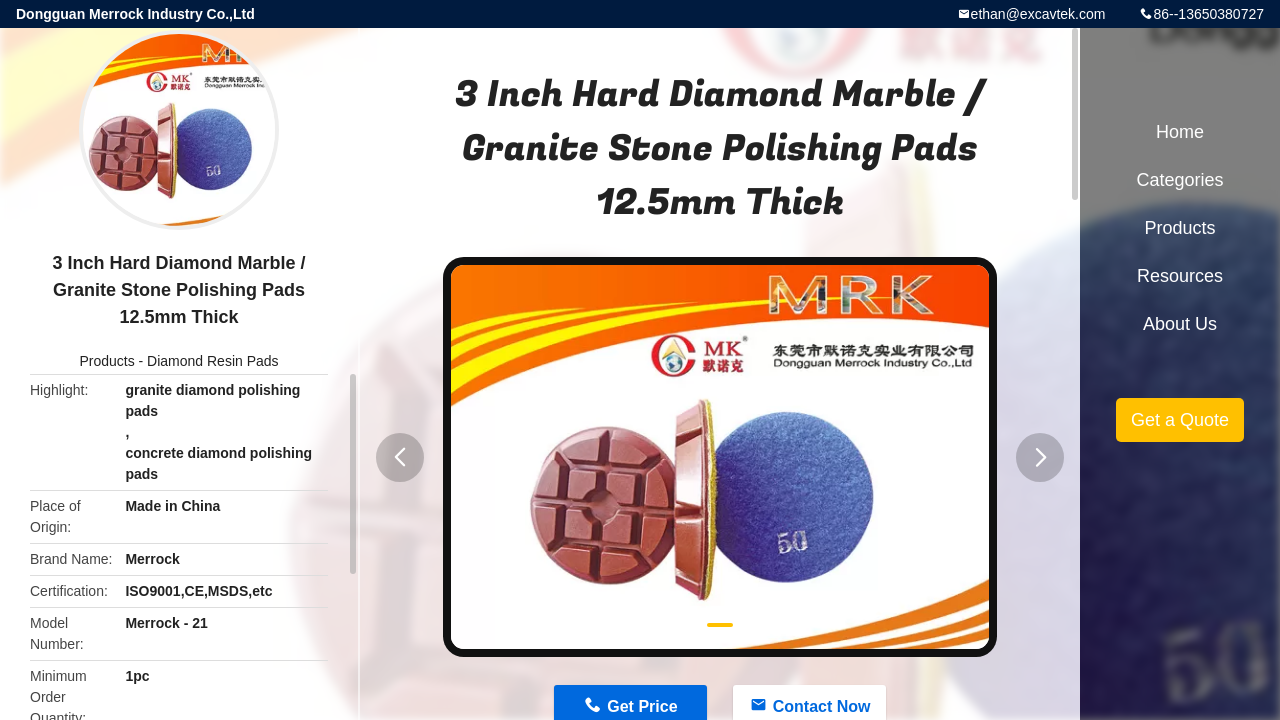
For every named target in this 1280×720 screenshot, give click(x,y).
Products (106, 361)
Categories (1179, 180)
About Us (1180, 324)
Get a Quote (1180, 420)
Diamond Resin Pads (213, 361)
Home (1180, 132)
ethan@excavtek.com (1038, 14)
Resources (1180, 276)
